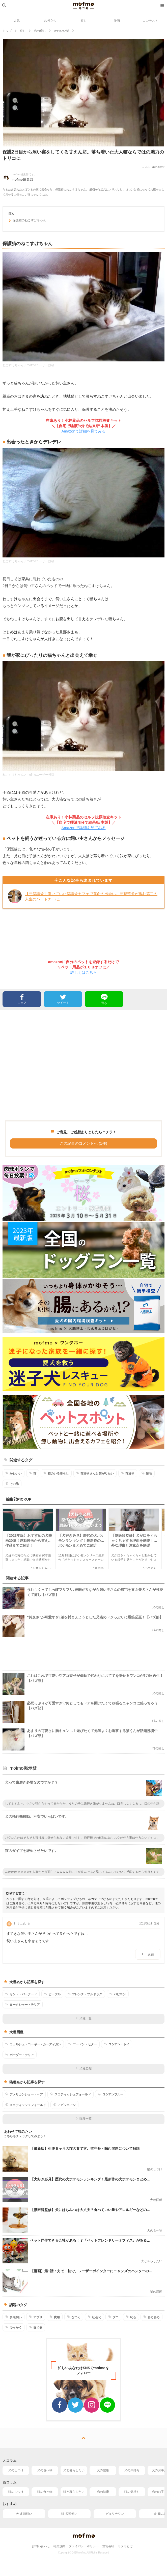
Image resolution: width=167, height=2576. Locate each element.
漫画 (117, 21)
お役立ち (50, 21)
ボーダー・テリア (19, 2054)
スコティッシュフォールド (70, 2094)
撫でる (35, 2327)
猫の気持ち (132, 2492)
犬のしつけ (15, 2470)
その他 (12, 1483)
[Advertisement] (83, 1065)
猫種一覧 (84, 2118)
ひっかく (13, 2327)
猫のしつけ (15, 2492)
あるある (151, 2317)
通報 (156, 1923)
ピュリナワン (115, 2514)
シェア (22, 998)
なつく (73, 2317)
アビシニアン (64, 2104)
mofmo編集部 (22, 179)
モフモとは (125, 2546)
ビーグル (52, 1994)
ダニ (113, 2317)
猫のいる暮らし (56, 1473)
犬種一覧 (84, 2018)
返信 (148, 1954)
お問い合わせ (41, 2546)
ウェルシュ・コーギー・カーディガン (33, 2044)
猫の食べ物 (44, 2492)
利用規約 (59, 2546)
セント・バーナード (21, 1994)
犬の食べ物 (44, 2470)
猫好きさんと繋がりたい (95, 1473)
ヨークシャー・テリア (22, 2004)
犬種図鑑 (84, 2068)
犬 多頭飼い (24, 2514)
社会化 (94, 2317)
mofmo (83, 5)
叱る (131, 2317)
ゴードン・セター (82, 2044)
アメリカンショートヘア (24, 2094)
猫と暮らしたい (74, 2492)
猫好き (127, 1473)
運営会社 (108, 2546)
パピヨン (117, 1994)
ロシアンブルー (110, 2094)
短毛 (147, 1473)
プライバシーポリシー (84, 2546)
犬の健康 (103, 2470)
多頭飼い (13, 2317)
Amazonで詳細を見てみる (83, 431)
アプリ (35, 2317)
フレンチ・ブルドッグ (85, 1994)
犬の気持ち (132, 2470)
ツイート (63, 998)
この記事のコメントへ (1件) (83, 1143)
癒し (83, 21)
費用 (54, 2317)
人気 (17, 21)
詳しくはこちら (83, 972)
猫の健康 (103, 2492)
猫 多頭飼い (69, 2514)
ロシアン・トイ (116, 2044)
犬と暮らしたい (74, 2470)
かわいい (13, 1473)
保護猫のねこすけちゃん (27, 221)
